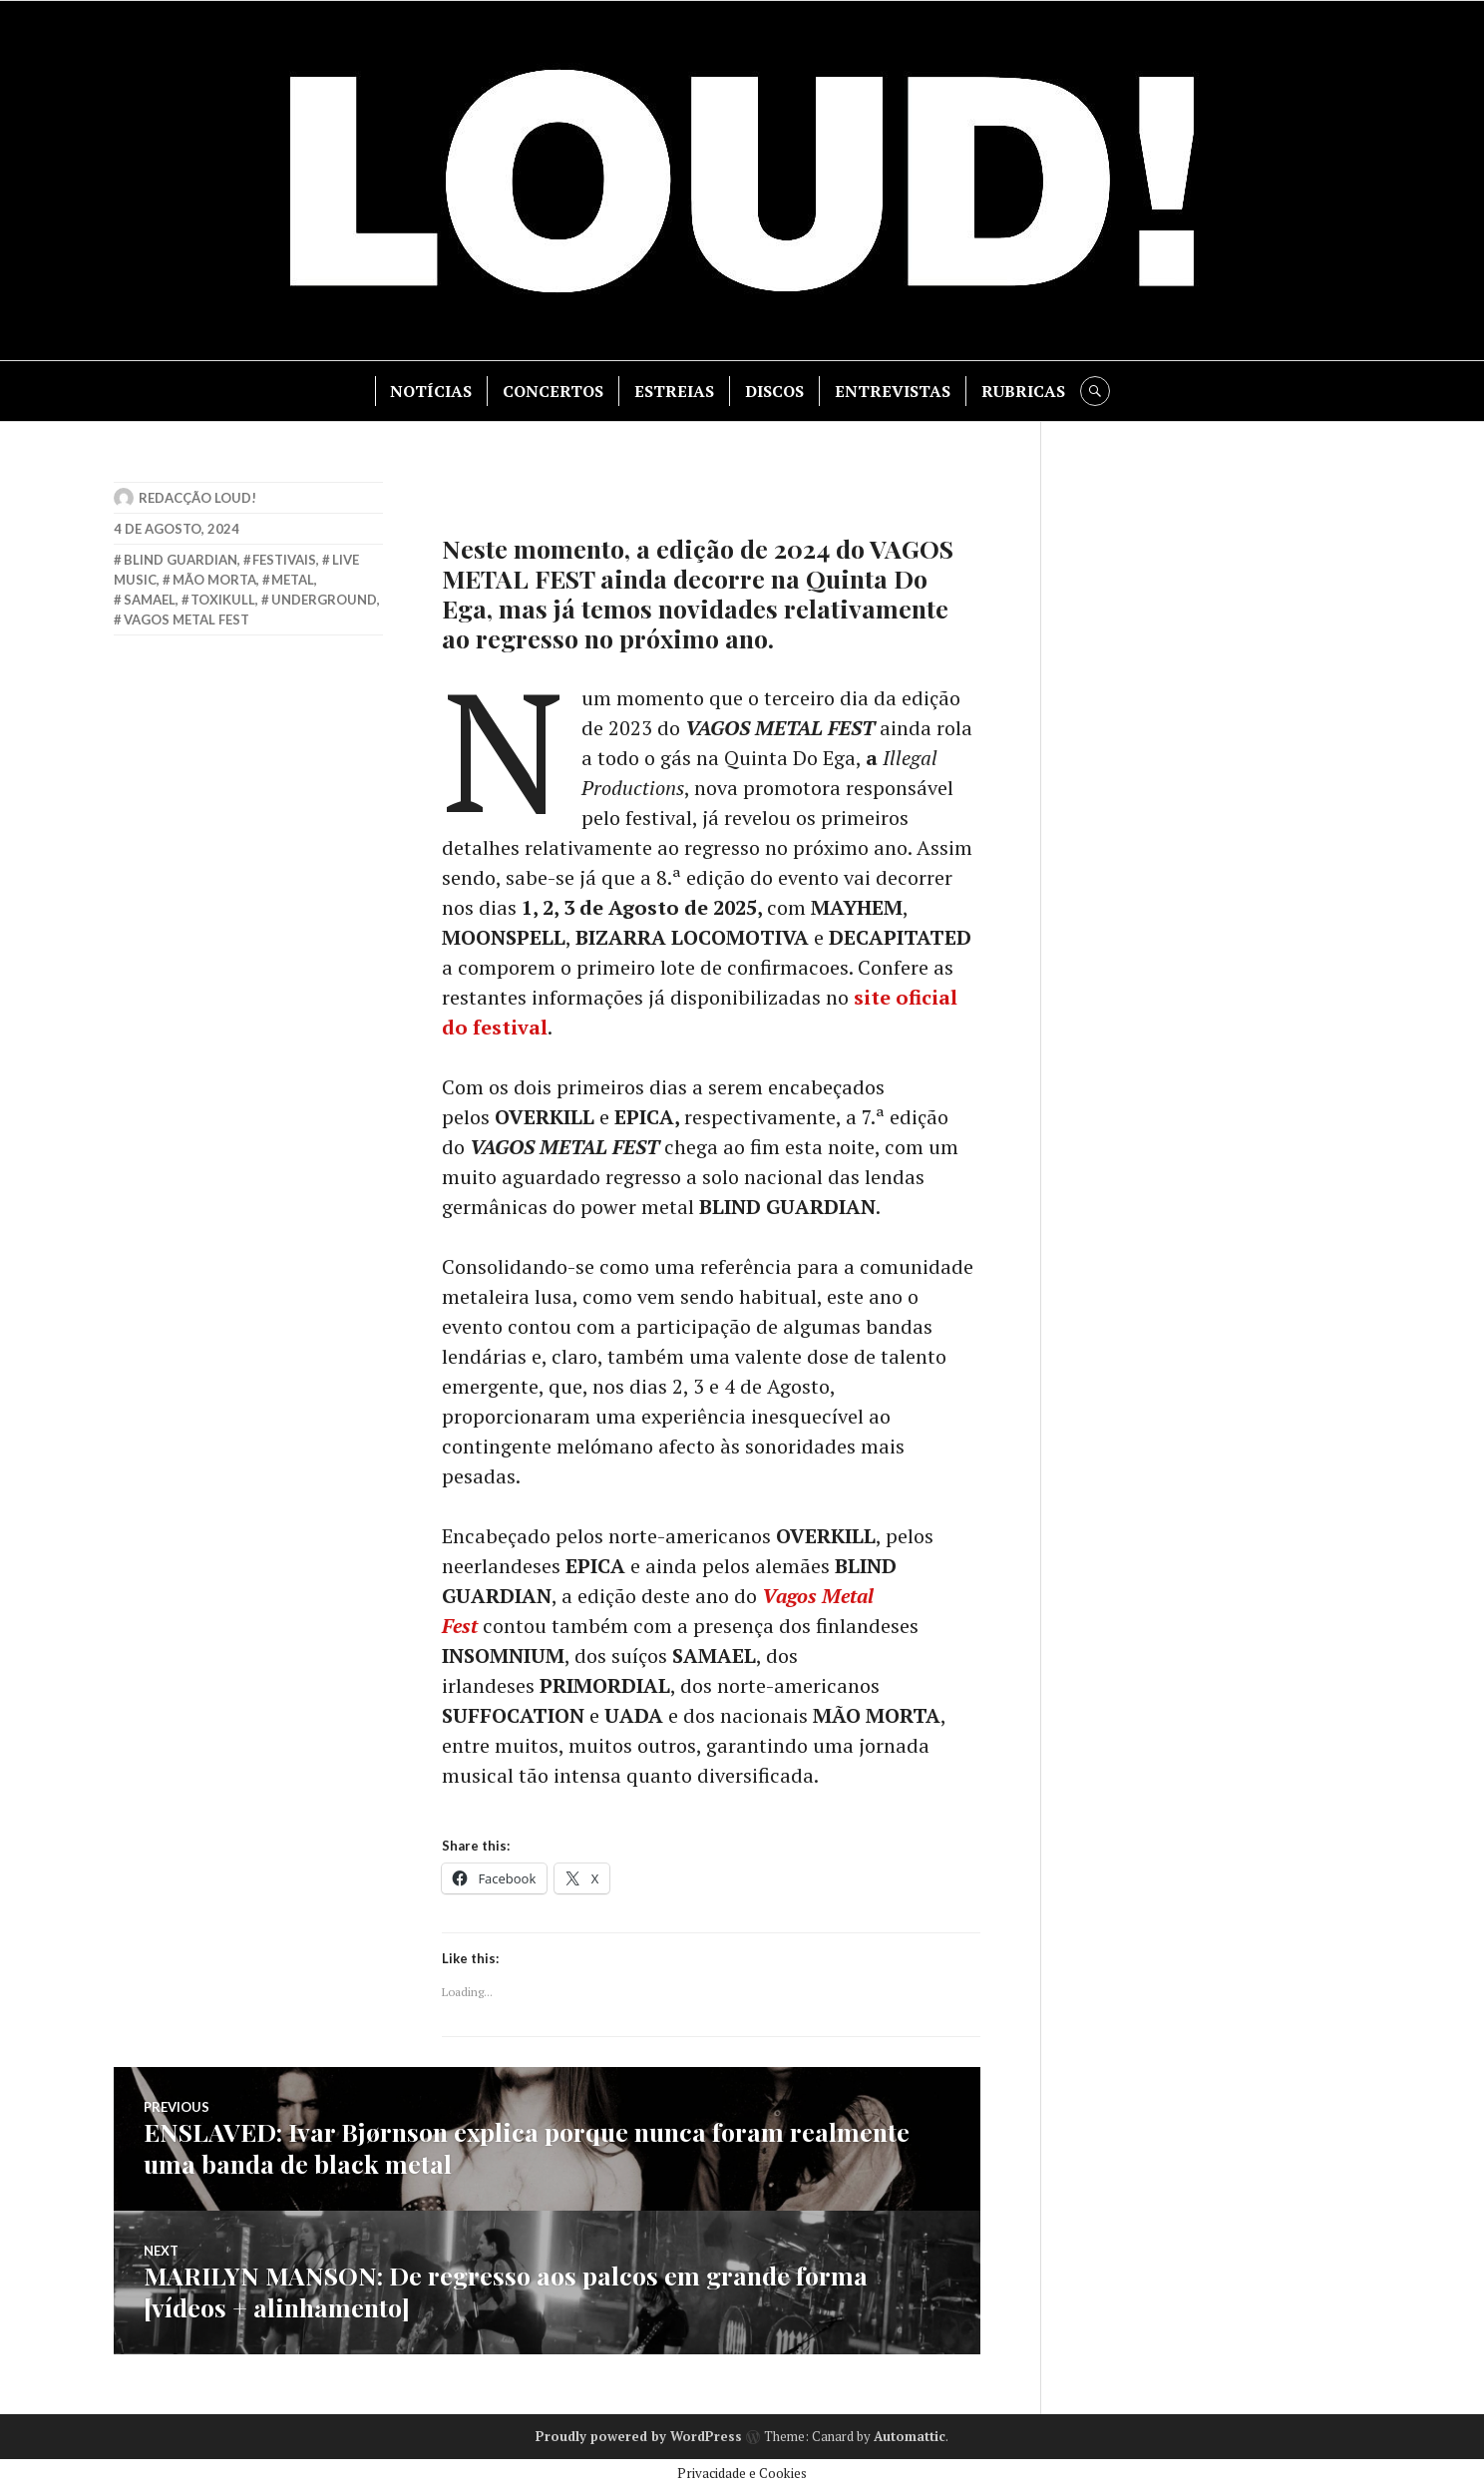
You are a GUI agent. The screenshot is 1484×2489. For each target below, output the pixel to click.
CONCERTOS (553, 391)
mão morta (214, 580)
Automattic (909, 2436)
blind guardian (180, 560)
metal (292, 580)
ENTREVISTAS (892, 391)
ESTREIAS (674, 391)
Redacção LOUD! (197, 498)
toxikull (222, 600)
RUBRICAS (1023, 391)
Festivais (284, 560)
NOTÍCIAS (431, 391)
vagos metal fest (186, 619)
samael (150, 600)
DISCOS (774, 391)
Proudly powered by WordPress (639, 2436)
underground (324, 600)
